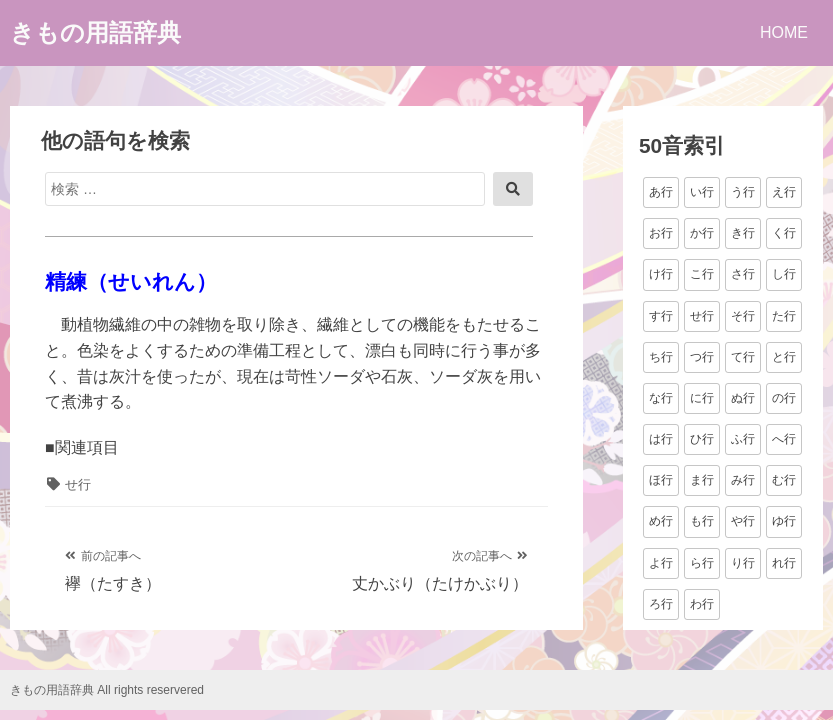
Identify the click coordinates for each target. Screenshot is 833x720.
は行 (661, 439)
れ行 (784, 563)
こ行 (702, 274)
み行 (743, 480)
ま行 (702, 480)
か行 (702, 233)
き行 (743, 233)
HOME (784, 32)
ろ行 (661, 604)
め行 (661, 521)
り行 (743, 563)
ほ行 (661, 480)
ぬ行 (743, 398)
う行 (743, 192)
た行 (784, 316)
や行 (743, 521)
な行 (661, 398)
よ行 (661, 563)
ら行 (702, 563)
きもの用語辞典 (95, 32)
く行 (784, 233)
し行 (784, 274)
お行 (661, 233)
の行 (784, 398)
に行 (702, 398)
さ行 (743, 274)
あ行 (661, 192)
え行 (784, 192)
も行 (702, 521)
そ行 (743, 316)
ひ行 (702, 439)
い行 (702, 192)
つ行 (702, 357)
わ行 (702, 604)
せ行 (78, 484)
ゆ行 (784, 521)
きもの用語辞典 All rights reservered (107, 690)
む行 (784, 480)
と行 (784, 357)
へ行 (784, 439)
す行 (661, 316)
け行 (661, 274)
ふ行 (743, 439)
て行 (743, 357)
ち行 (661, 357)
